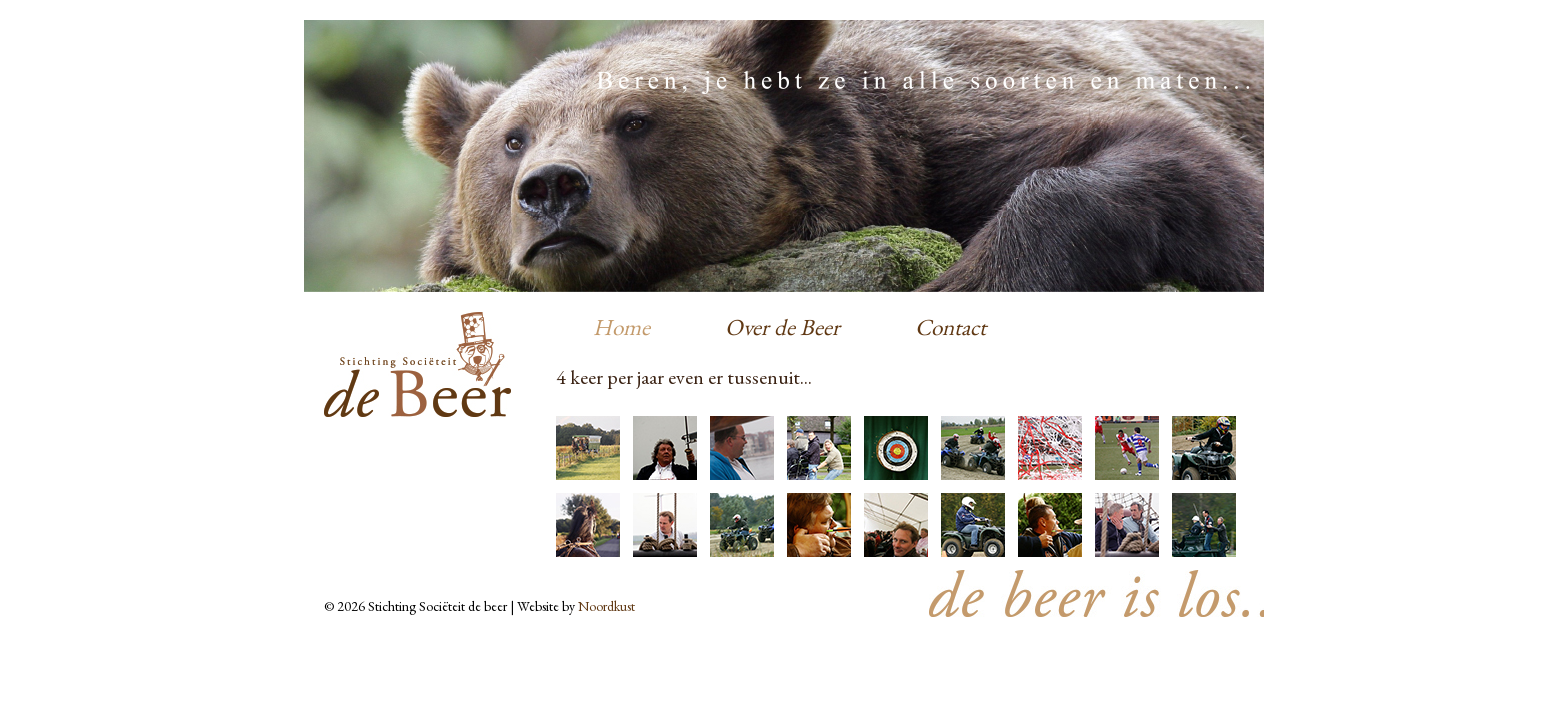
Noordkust (606, 606)
